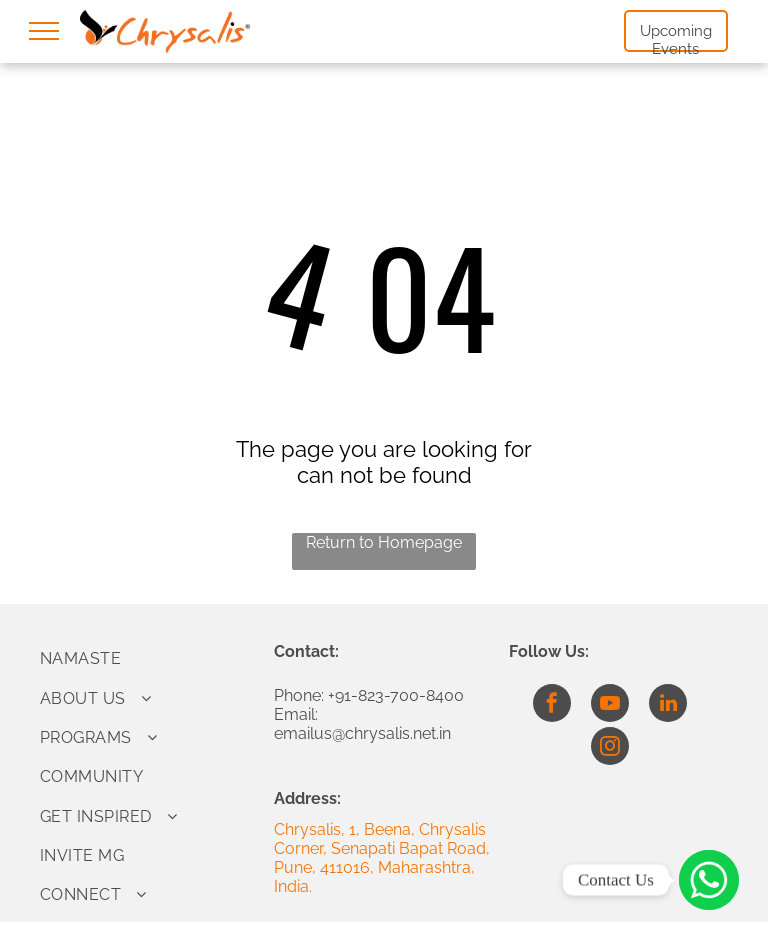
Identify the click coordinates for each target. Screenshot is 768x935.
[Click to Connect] (709, 880)
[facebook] (552, 705)
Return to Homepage (384, 542)
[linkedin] (668, 705)
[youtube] (610, 705)
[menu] (44, 31)
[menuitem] (149, 658)
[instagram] (610, 748)
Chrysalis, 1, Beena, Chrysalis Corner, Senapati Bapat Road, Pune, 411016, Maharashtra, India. (382, 858)
